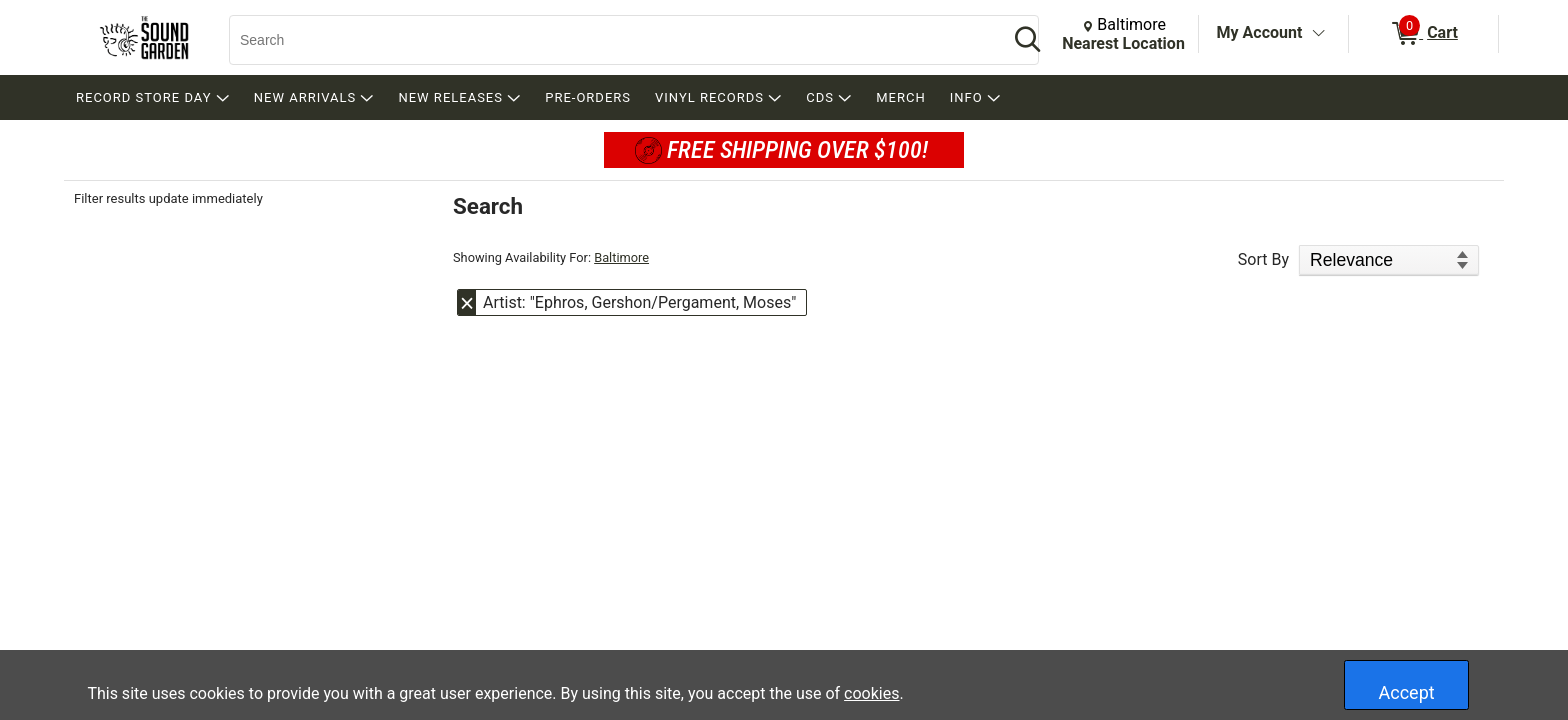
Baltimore (621, 257)
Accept (1407, 692)
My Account (1260, 32)
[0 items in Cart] (1423, 34)
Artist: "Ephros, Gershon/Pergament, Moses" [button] (639, 302)
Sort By (1263, 259)
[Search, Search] (609, 40)
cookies (871, 693)
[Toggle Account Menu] (1318, 34)
